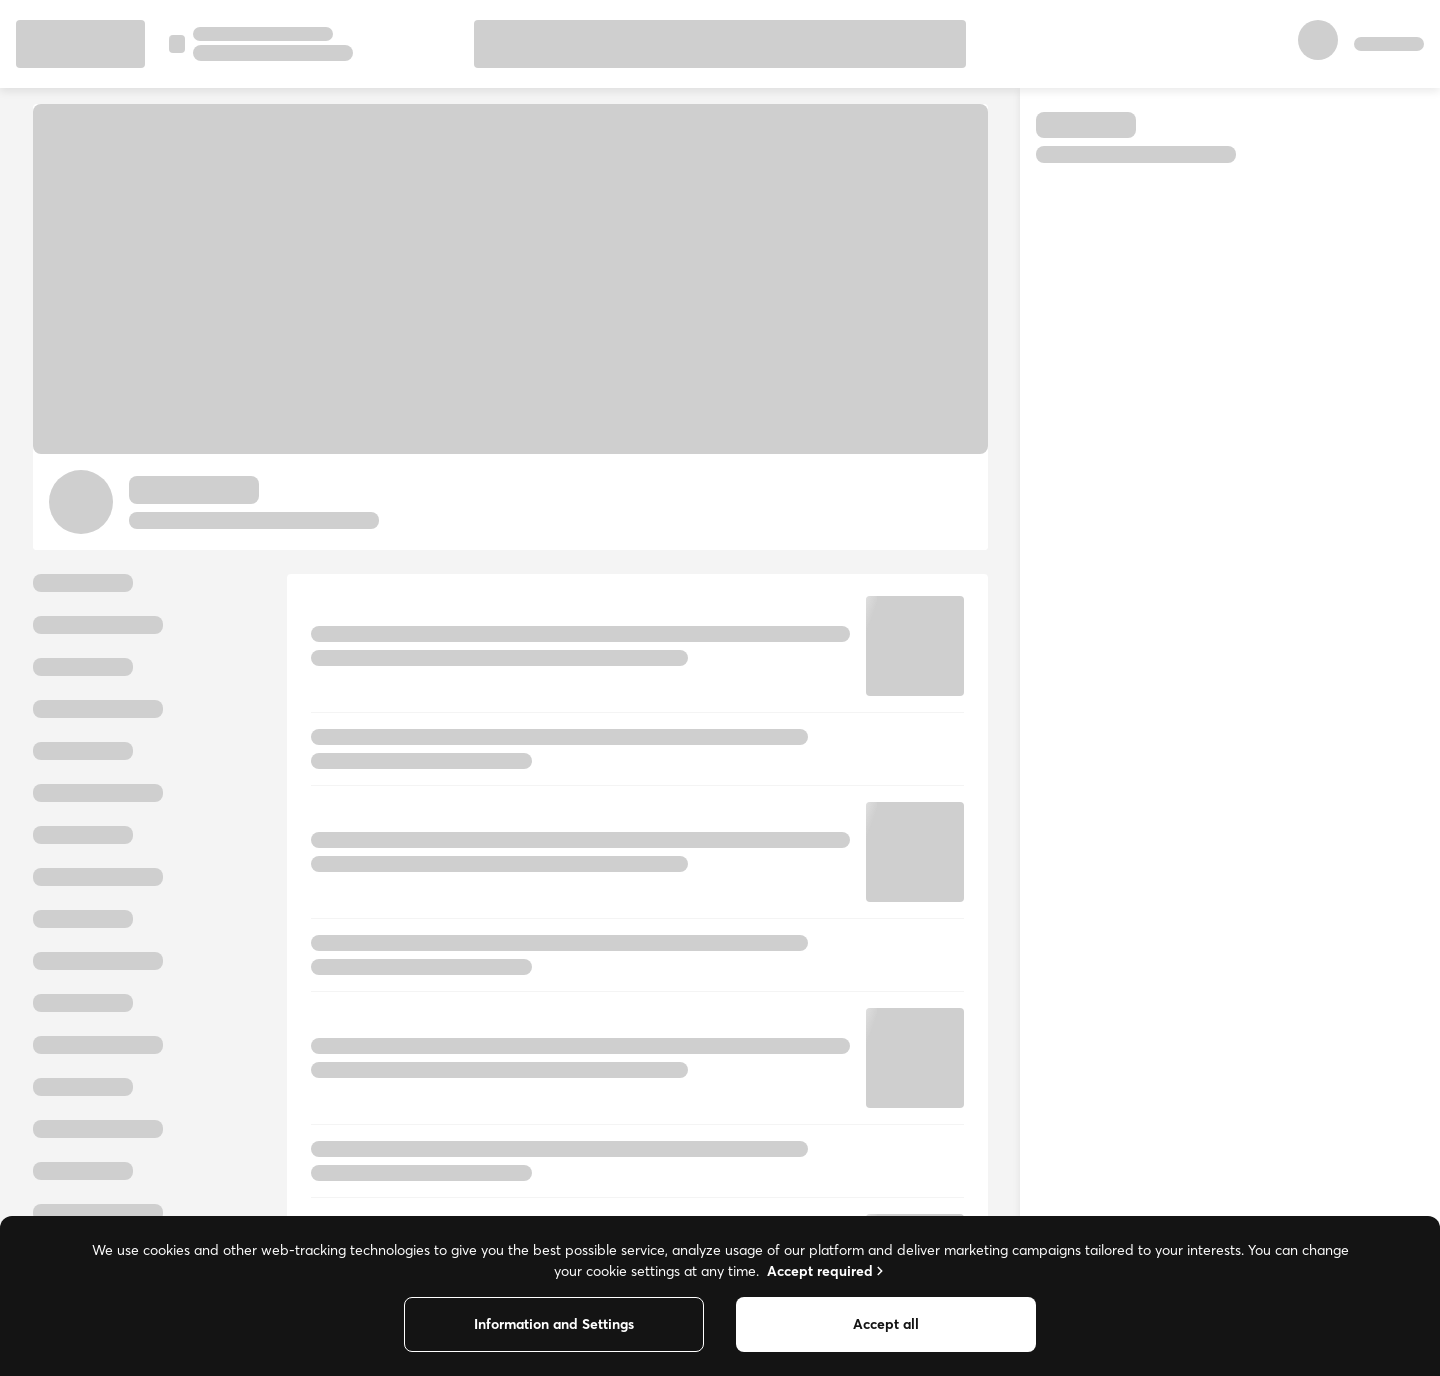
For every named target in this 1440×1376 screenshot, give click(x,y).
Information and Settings (554, 1324)
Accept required (827, 1271)
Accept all (886, 1324)
